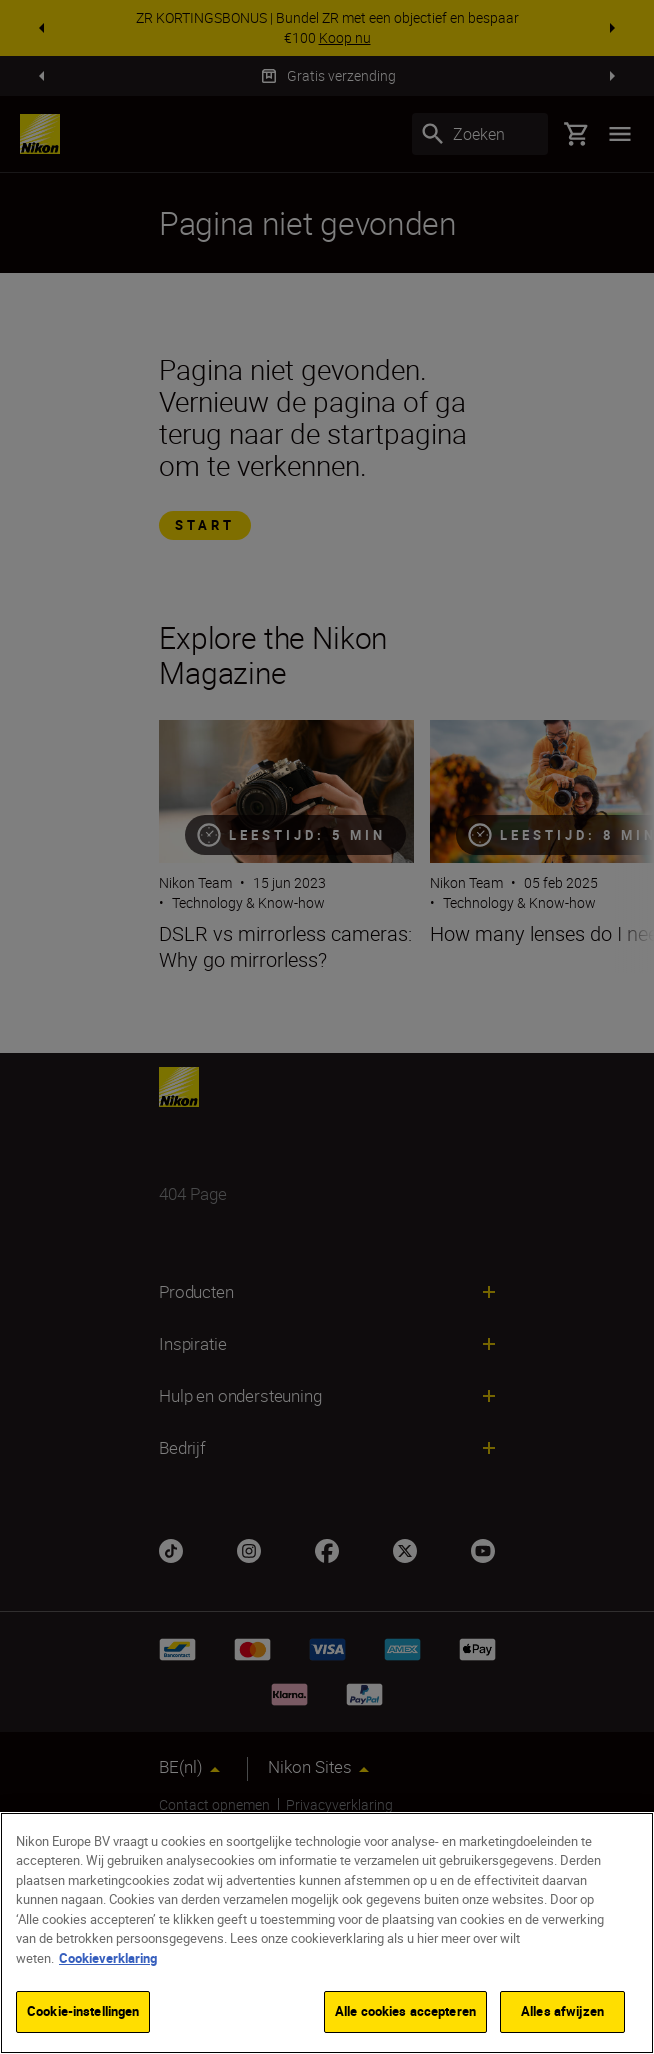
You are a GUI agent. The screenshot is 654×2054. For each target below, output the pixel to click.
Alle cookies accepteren (405, 2011)
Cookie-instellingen (83, 2011)
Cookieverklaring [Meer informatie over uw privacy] (108, 1958)
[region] (327, 1933)
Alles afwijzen (562, 2011)
